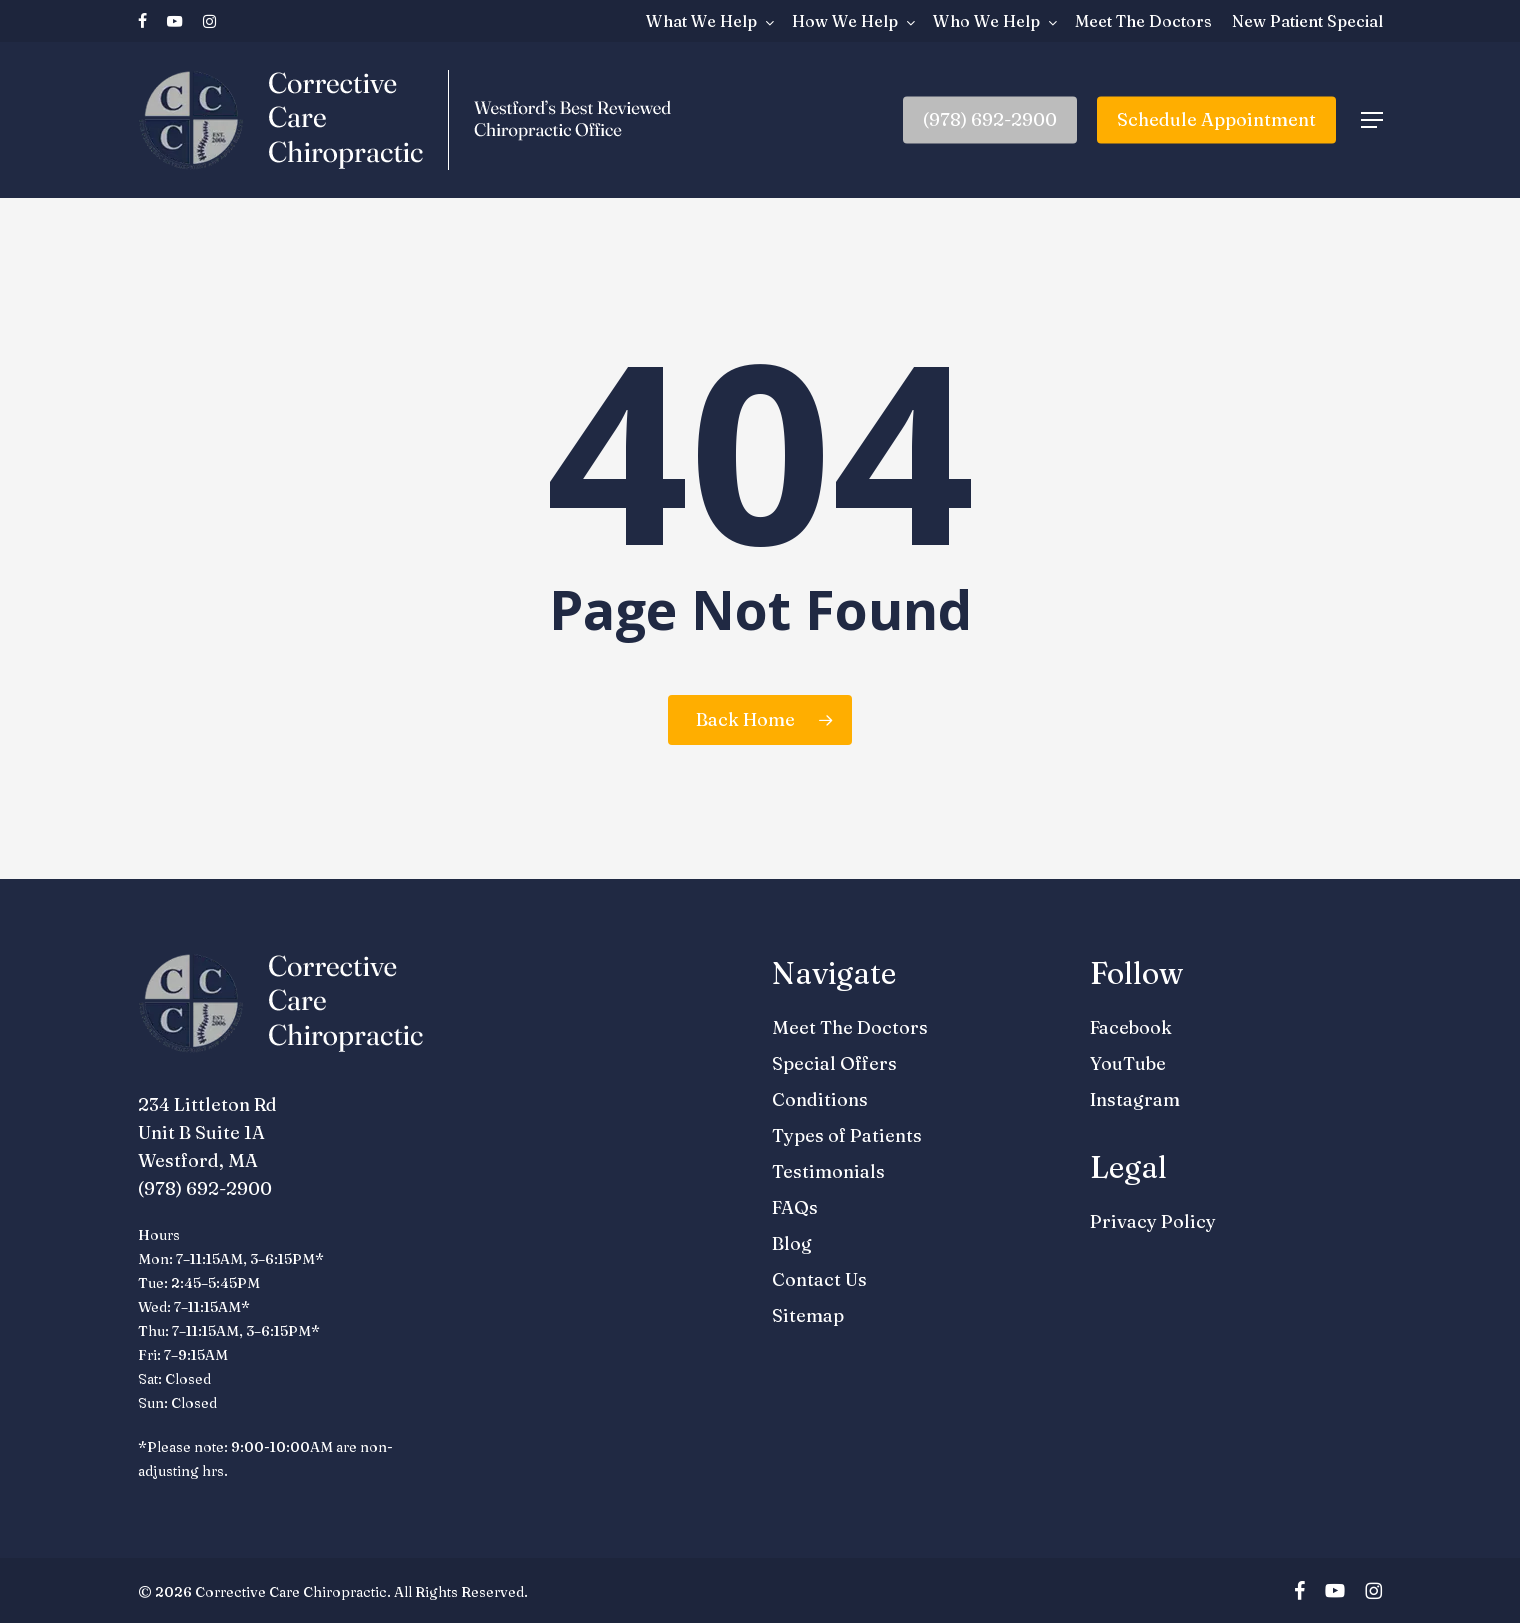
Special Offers (834, 1063)
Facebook (1131, 1027)
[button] (1372, 120)
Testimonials (828, 1171)
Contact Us (819, 1279)
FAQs (795, 1207)
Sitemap (808, 1315)
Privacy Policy (1153, 1221)
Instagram (1135, 1099)
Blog (792, 1243)
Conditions (820, 1099)
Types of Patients (847, 1135)
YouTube (1128, 1063)
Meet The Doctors (850, 1027)
